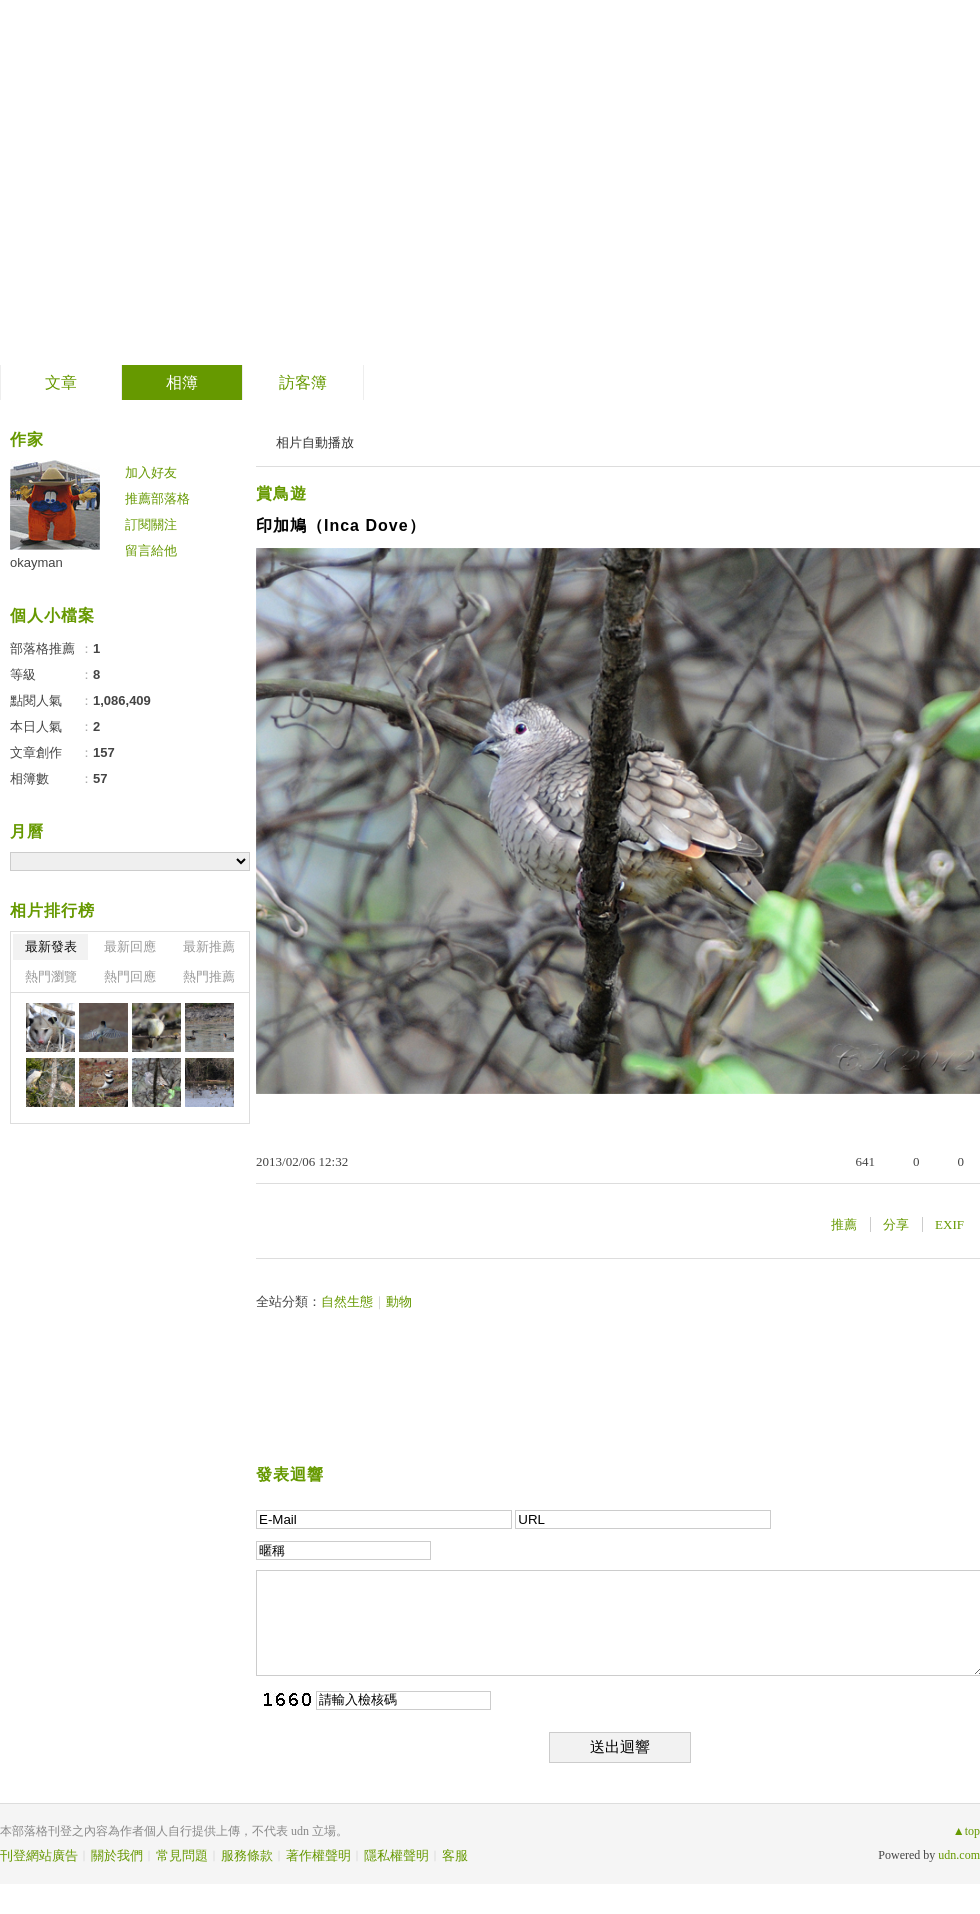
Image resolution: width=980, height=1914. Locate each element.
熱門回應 (130, 976)
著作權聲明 (318, 1855)
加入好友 (151, 472)
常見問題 (182, 1855)
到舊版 (222, 183)
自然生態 (347, 1301)
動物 (399, 1301)
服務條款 (247, 1855)
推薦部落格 (157, 498)
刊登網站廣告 (39, 1855)
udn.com (959, 1855)
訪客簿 (303, 382)
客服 (455, 1855)
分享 (896, 1224)
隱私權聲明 (396, 1855)
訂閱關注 (151, 524)
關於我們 (117, 1855)
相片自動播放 (315, 442)
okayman (36, 562)
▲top (966, 1831)
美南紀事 (99, 175)
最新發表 (51, 946)
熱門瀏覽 (51, 976)
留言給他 (151, 550)
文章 (61, 382)
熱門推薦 (209, 976)
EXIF (949, 1224)
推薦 (844, 1224)
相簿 (182, 382)
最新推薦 (209, 946)
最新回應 (130, 946)
